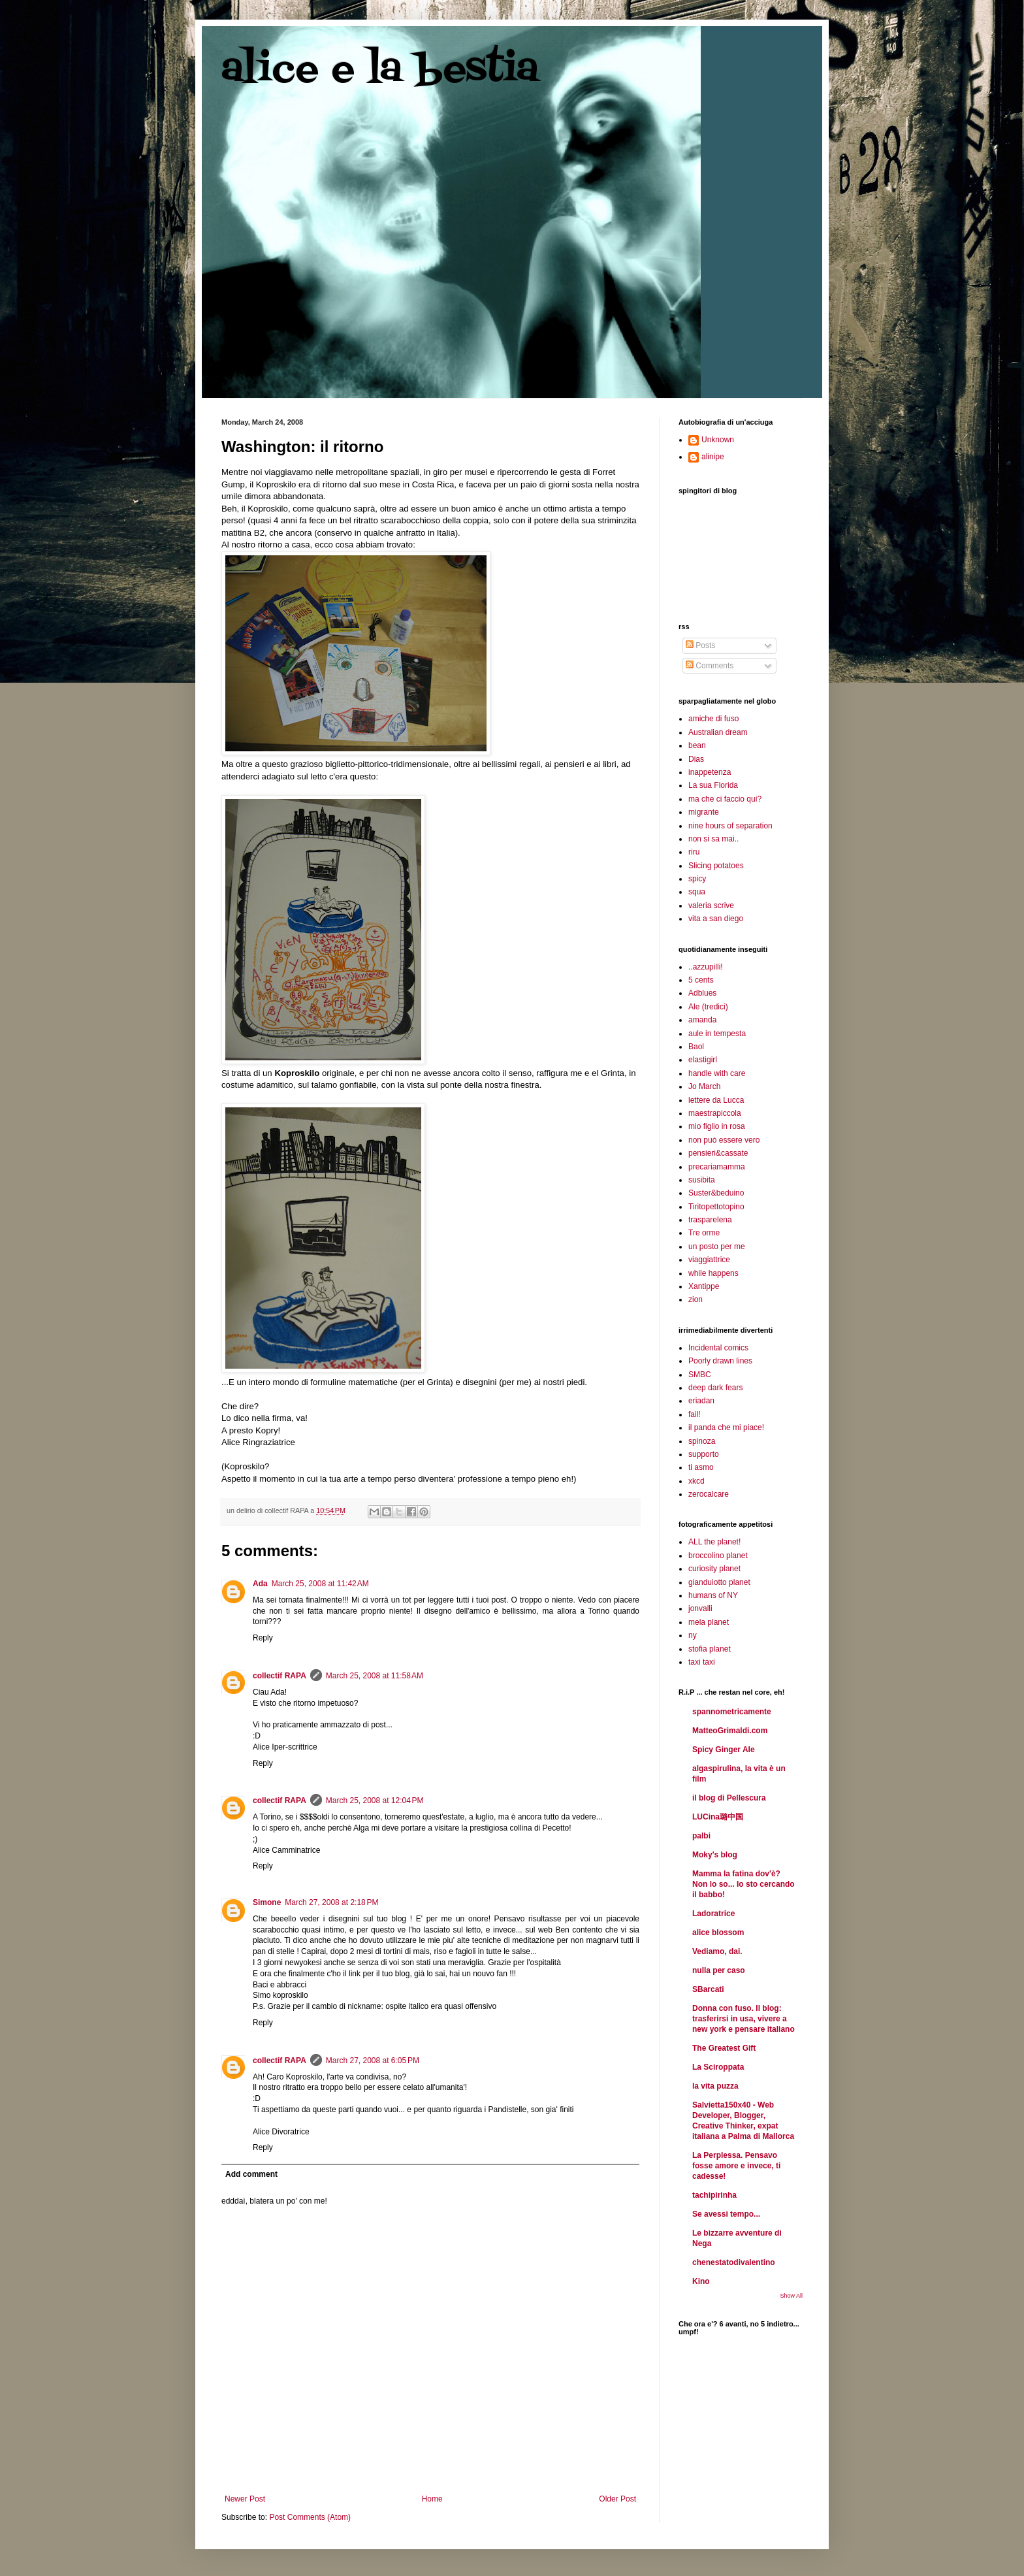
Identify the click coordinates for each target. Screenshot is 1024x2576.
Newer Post (245, 2498)
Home (432, 2498)
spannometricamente (731, 1711)
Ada (260, 1583)
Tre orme (704, 1232)
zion (695, 1299)
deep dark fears (715, 1387)
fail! (694, 1414)
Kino (701, 2281)
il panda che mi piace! (726, 1427)
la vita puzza (715, 2086)
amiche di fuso (713, 718)
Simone (267, 1902)
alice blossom (718, 1932)
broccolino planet (718, 1555)
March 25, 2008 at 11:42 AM (320, 1583)
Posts (700, 645)
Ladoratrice (713, 1913)
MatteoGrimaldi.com (729, 1730)
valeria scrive (711, 905)
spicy (697, 878)
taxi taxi (701, 1662)
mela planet (708, 1622)
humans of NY (713, 1595)
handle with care (716, 1073)
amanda (702, 1019)
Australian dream (718, 732)
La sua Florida (713, 785)
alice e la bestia (380, 70)
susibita (701, 1179)
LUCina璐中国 (717, 1816)
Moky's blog (714, 1854)
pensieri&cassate (718, 1153)
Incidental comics (718, 1347)
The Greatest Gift (724, 2048)
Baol (696, 1046)
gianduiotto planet (719, 1582)
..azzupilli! (705, 966)
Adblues (702, 993)
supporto (703, 1454)
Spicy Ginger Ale (723, 1749)
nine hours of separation (730, 825)
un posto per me (716, 1246)
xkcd (696, 1481)
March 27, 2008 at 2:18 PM (331, 1902)
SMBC (699, 1374)
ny (692, 1635)
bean (697, 745)
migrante (703, 812)
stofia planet (709, 1649)
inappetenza (709, 772)
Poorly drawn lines (720, 1360)
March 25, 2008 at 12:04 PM (375, 1800)
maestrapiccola (714, 1113)
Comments (709, 665)
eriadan (701, 1400)
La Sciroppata (718, 2067)
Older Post (617, 2498)
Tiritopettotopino (716, 1206)
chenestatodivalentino (733, 2262)
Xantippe (703, 1286)
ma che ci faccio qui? (724, 799)
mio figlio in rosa (716, 1126)
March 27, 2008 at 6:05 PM (372, 2060)
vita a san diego (715, 918)
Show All (791, 2295)
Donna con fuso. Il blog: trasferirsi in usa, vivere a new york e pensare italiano (743, 2019)
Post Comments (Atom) (310, 2517)
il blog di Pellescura (729, 1797)
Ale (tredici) (708, 1006)
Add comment (251, 2174)
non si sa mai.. (713, 838)
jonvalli (700, 1608)
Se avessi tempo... (726, 2214)
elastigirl (702, 1059)
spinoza (701, 1441)
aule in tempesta (717, 1033)
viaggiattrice (709, 1259)
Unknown (717, 439)
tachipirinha (714, 2195)
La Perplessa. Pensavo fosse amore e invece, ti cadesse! (736, 2166)
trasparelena (710, 1219)
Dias (696, 759)
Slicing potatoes (716, 865)
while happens (713, 1273)
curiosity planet (714, 1568)
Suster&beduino (716, 1193)
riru (693, 851)
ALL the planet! (714, 1541)
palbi (701, 1835)
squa (696, 891)
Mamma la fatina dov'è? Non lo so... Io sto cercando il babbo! (743, 1884)
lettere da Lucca (716, 1100)
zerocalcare (708, 1494)
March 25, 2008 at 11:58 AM (374, 1675)
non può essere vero (724, 1140)
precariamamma (716, 1166)
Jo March (704, 1086)
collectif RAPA (279, 1675)
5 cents (701, 980)
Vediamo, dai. (717, 1951)
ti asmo (701, 1467)
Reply (263, 1637)
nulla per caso (718, 1970)
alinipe (712, 456)
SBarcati (708, 1989)
